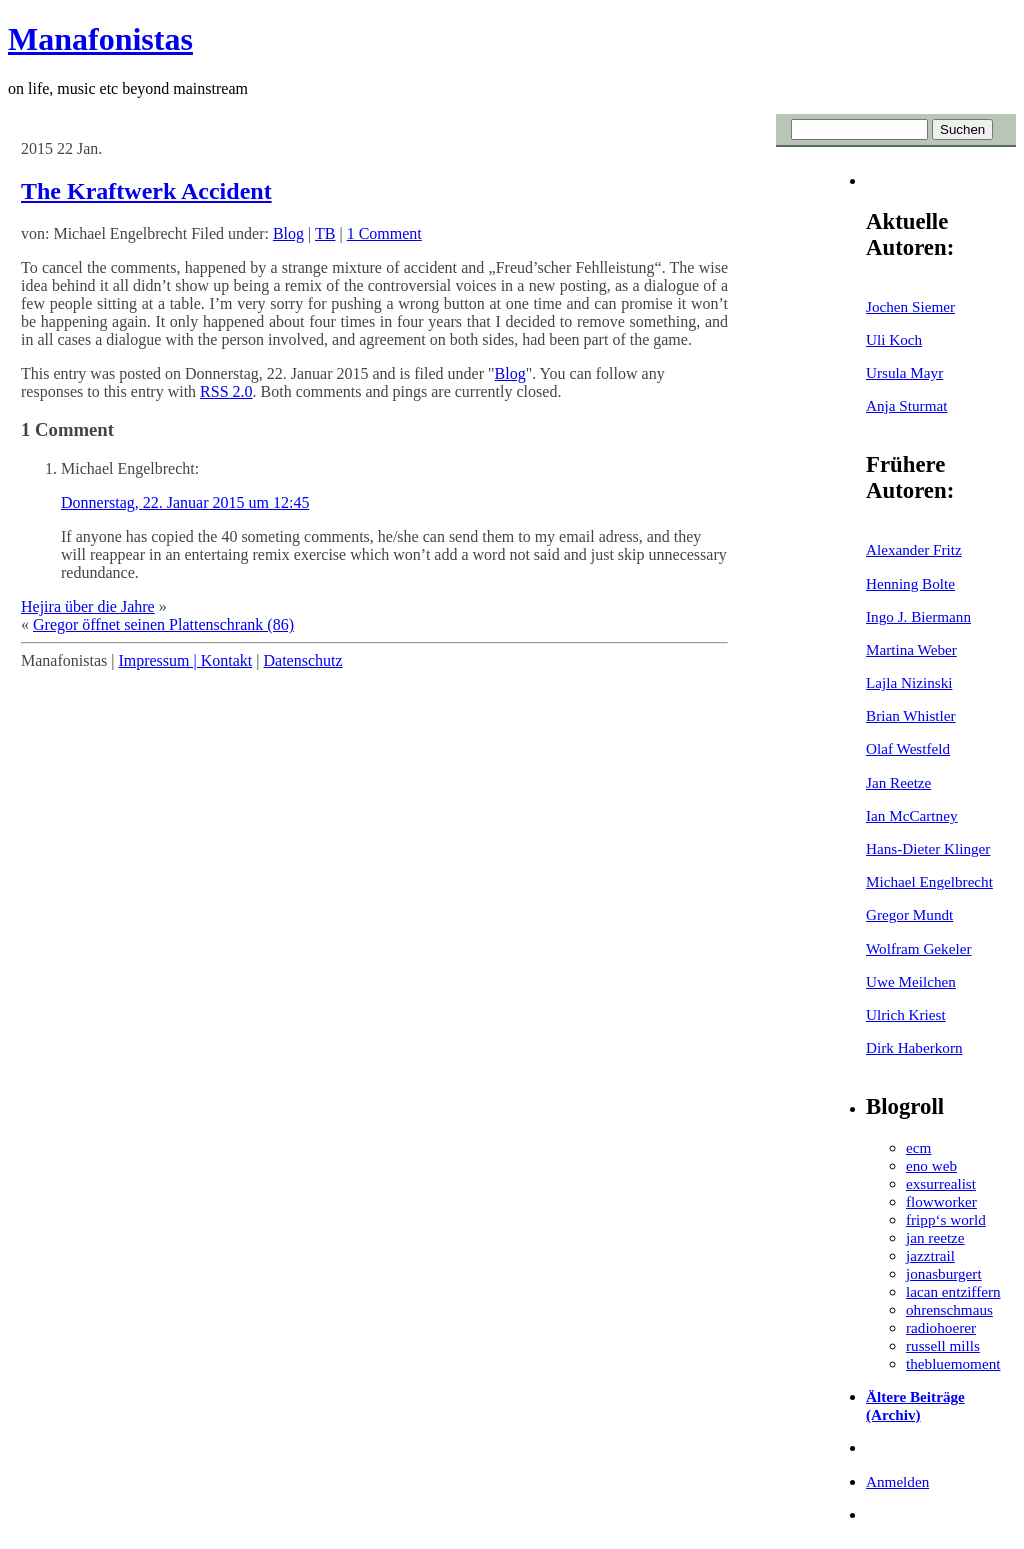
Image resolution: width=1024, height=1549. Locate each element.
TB (325, 233)
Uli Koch (894, 339)
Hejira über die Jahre (88, 606)
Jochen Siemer (910, 306)
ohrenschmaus (949, 1309)
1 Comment (384, 233)
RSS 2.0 (226, 391)
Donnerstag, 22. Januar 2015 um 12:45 (185, 502)
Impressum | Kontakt (185, 660)
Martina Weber (911, 649)
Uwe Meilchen (911, 981)
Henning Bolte (910, 583)
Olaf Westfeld (908, 748)
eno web (931, 1165)
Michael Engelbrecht (929, 881)
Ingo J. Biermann (918, 616)
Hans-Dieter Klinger (928, 848)
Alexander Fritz (914, 549)
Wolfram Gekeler (918, 948)
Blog (288, 233)
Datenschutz (302, 660)
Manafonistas (100, 39)
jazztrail (930, 1255)
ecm (918, 1147)
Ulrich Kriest (906, 1014)
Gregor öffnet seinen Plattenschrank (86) (163, 624)
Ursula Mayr (904, 372)
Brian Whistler (911, 715)
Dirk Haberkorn (914, 1047)
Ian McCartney (912, 815)
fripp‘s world (946, 1219)
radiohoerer (941, 1327)
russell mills (943, 1345)
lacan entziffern (953, 1291)
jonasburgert (944, 1273)
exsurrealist (941, 1183)
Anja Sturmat (906, 405)
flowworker (941, 1201)
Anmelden (897, 1481)
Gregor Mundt (909, 914)
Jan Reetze (898, 782)
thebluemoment (953, 1363)
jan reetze (935, 1237)
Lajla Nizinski (909, 682)
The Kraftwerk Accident (146, 191)
